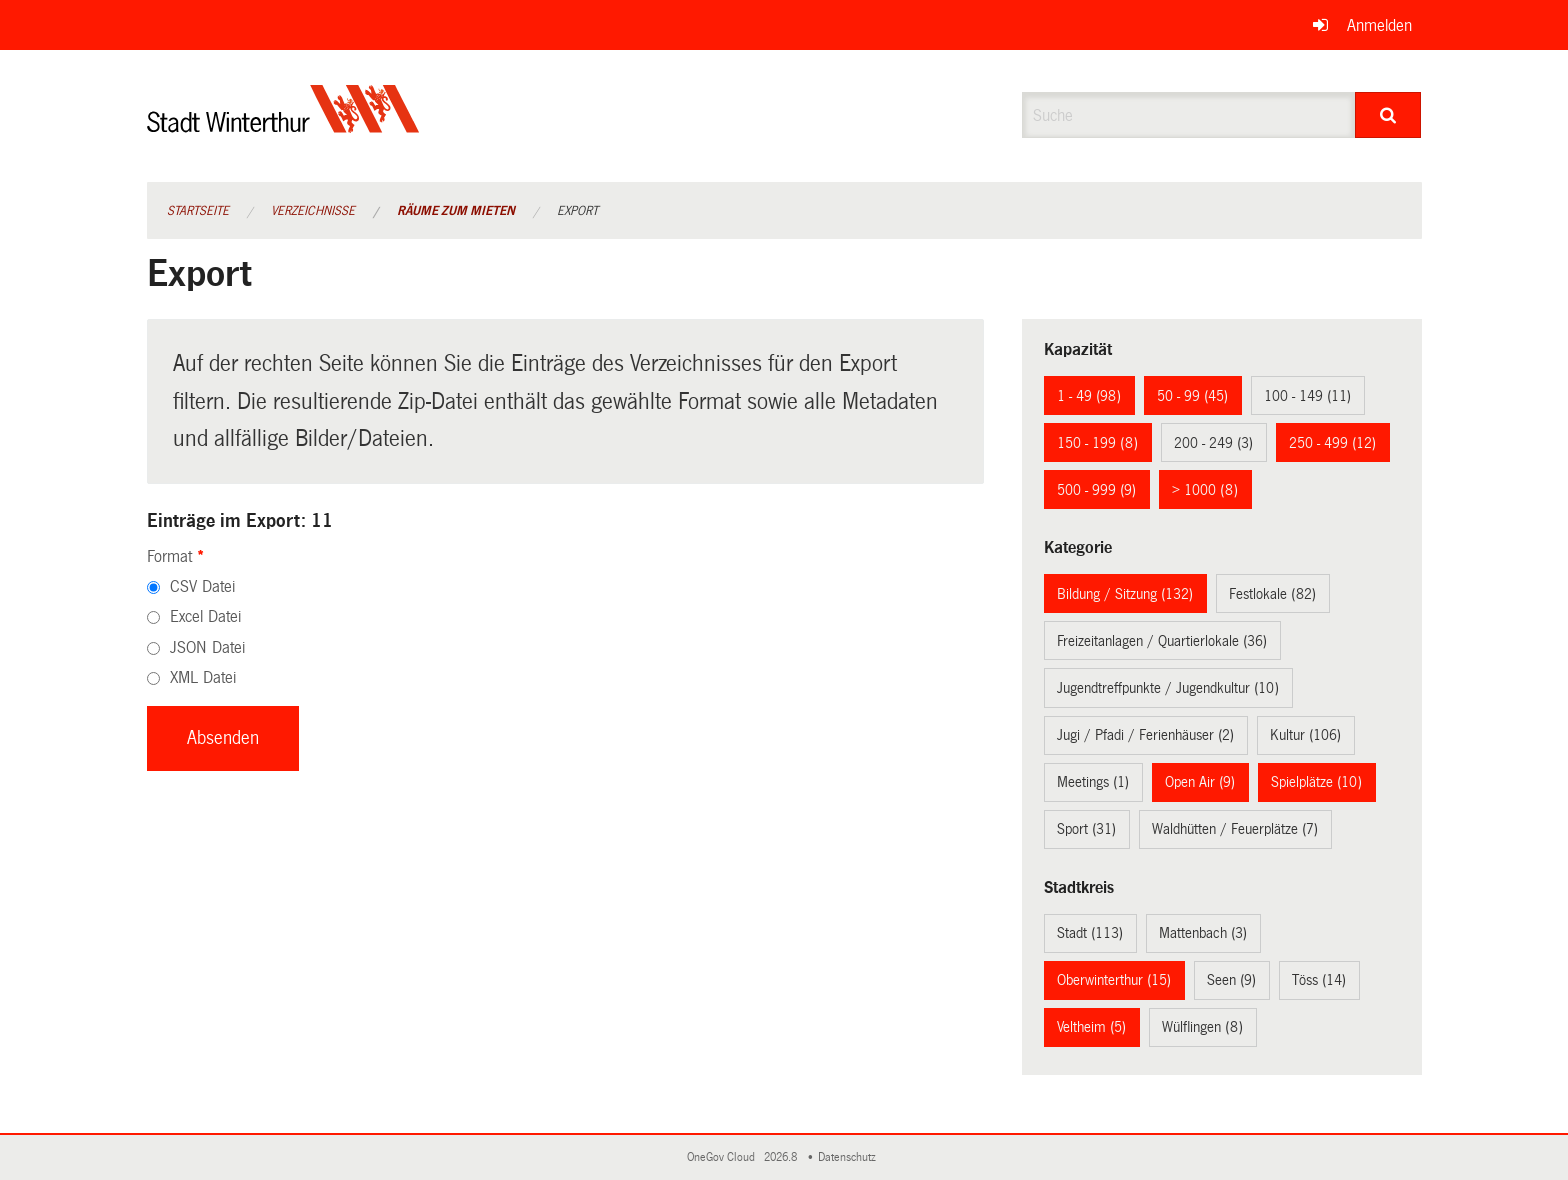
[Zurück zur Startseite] (283, 125)
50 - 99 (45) (1192, 396)
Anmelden (1379, 25)
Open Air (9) (1200, 782)
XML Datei (203, 677)
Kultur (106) (1305, 735)
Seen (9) (1231, 980)
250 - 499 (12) (1332, 443)
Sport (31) (1086, 829)
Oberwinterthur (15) (1114, 980)
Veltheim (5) (1091, 1027)
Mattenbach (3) (1203, 933)
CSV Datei (202, 586)
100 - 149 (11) (1307, 396)
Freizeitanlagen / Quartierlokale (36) (1162, 641)
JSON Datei (207, 647)
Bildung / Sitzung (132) (1125, 594)
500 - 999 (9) (1096, 490)
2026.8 (782, 1157)
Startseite (198, 211)
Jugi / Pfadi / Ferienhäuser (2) (1145, 735)
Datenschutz (850, 1157)
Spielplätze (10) (1316, 782)
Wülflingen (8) (1202, 1027)
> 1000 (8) (1205, 490)
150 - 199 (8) (1097, 443)
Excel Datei (205, 616)
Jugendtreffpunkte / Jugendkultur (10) (1168, 688)
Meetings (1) (1093, 782)
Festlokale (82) (1272, 594)
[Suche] (1388, 115)
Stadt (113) (1090, 933)
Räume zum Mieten (456, 211)
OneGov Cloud (724, 1157)
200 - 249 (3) (1213, 443)
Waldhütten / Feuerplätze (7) (1235, 829)
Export (577, 211)
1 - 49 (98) (1089, 396)
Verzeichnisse (313, 211)
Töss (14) (1319, 980)
